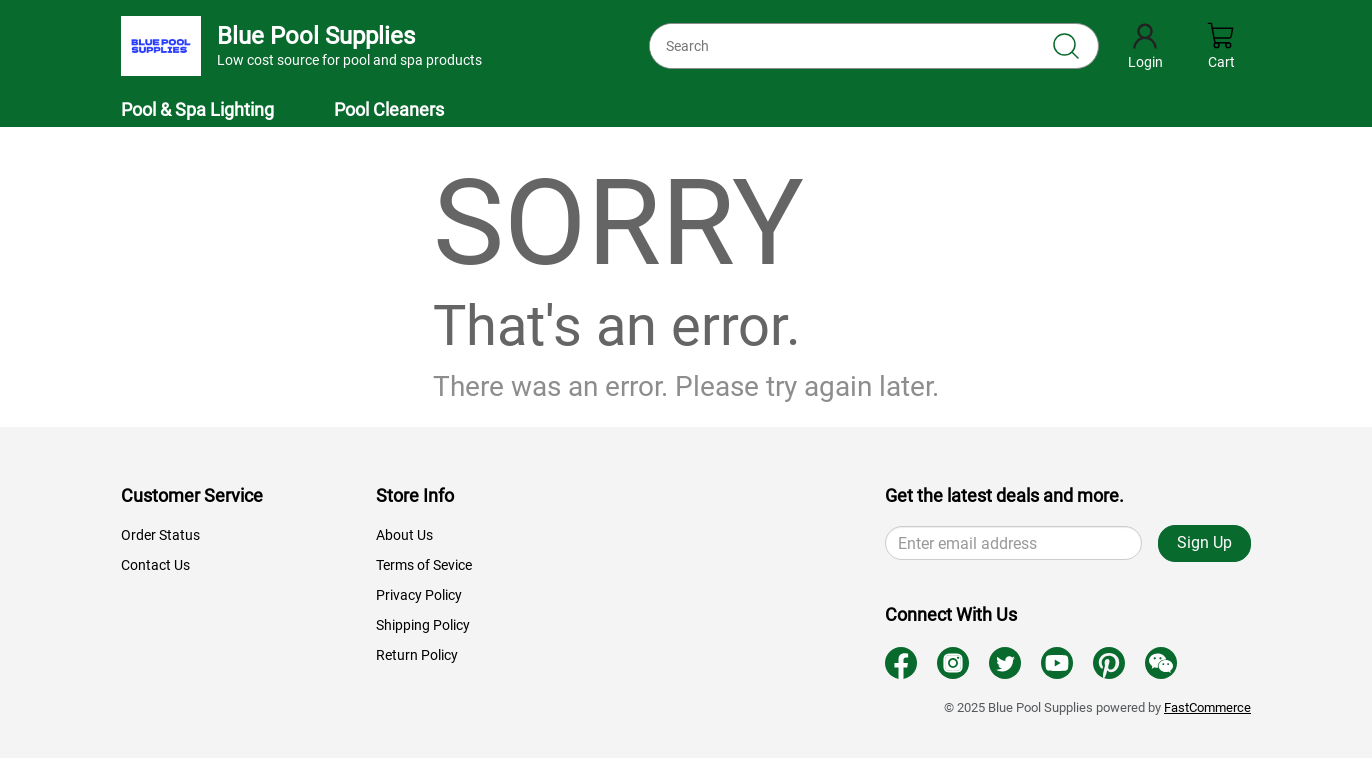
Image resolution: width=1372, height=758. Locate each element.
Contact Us (155, 565)
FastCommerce (1207, 707)
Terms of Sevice (424, 565)
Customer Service (192, 495)
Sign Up (1204, 542)
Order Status (160, 535)
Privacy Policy (419, 595)
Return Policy (417, 655)
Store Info (415, 495)
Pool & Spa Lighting (197, 109)
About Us (404, 535)
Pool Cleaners (389, 109)
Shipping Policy (423, 625)
